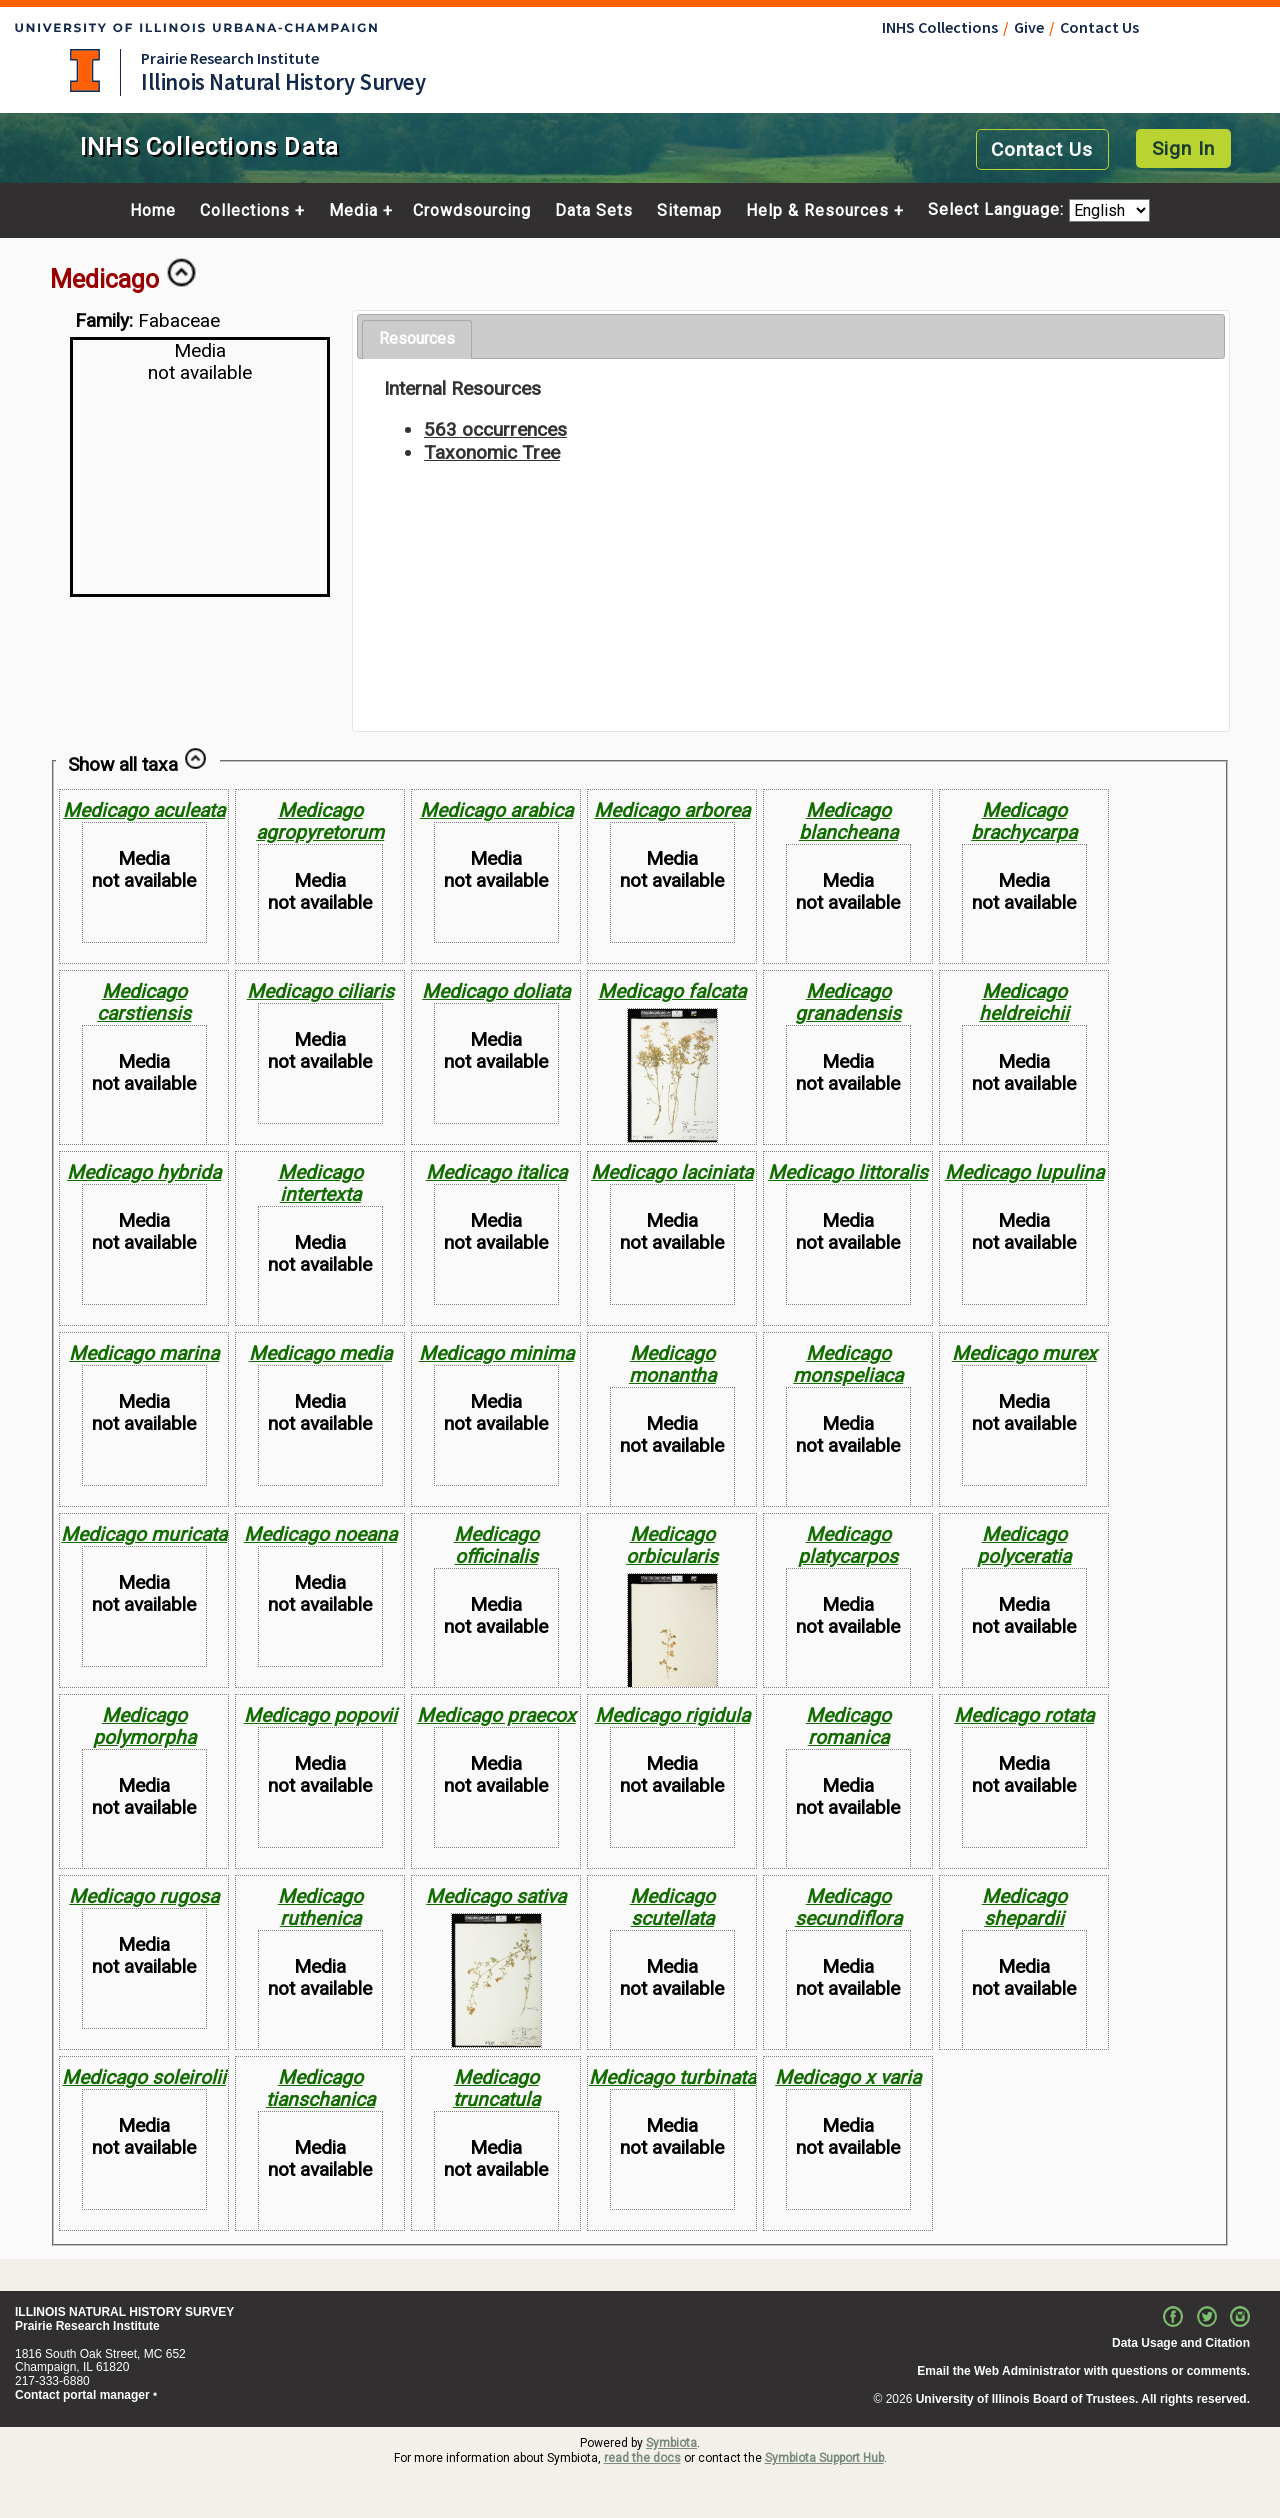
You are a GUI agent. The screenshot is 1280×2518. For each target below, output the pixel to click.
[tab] (417, 339)
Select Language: (998, 210)
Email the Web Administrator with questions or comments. (1083, 2371)
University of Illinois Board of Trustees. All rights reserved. (1083, 2399)
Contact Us (1099, 27)
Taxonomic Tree (492, 452)
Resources (417, 338)
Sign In (1183, 148)
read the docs (642, 2458)
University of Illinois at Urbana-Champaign (85, 70)
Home (153, 211)
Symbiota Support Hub (824, 2458)
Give (1029, 27)
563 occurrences (495, 429)
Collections (245, 211)
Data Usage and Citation (1181, 2343)
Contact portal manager (82, 2395)
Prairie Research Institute (230, 58)
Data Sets (594, 211)
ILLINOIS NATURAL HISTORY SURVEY (124, 2312)
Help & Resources (817, 211)
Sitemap (689, 211)
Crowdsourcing (472, 211)
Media (353, 211)
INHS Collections (940, 27)
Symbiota (671, 2443)
